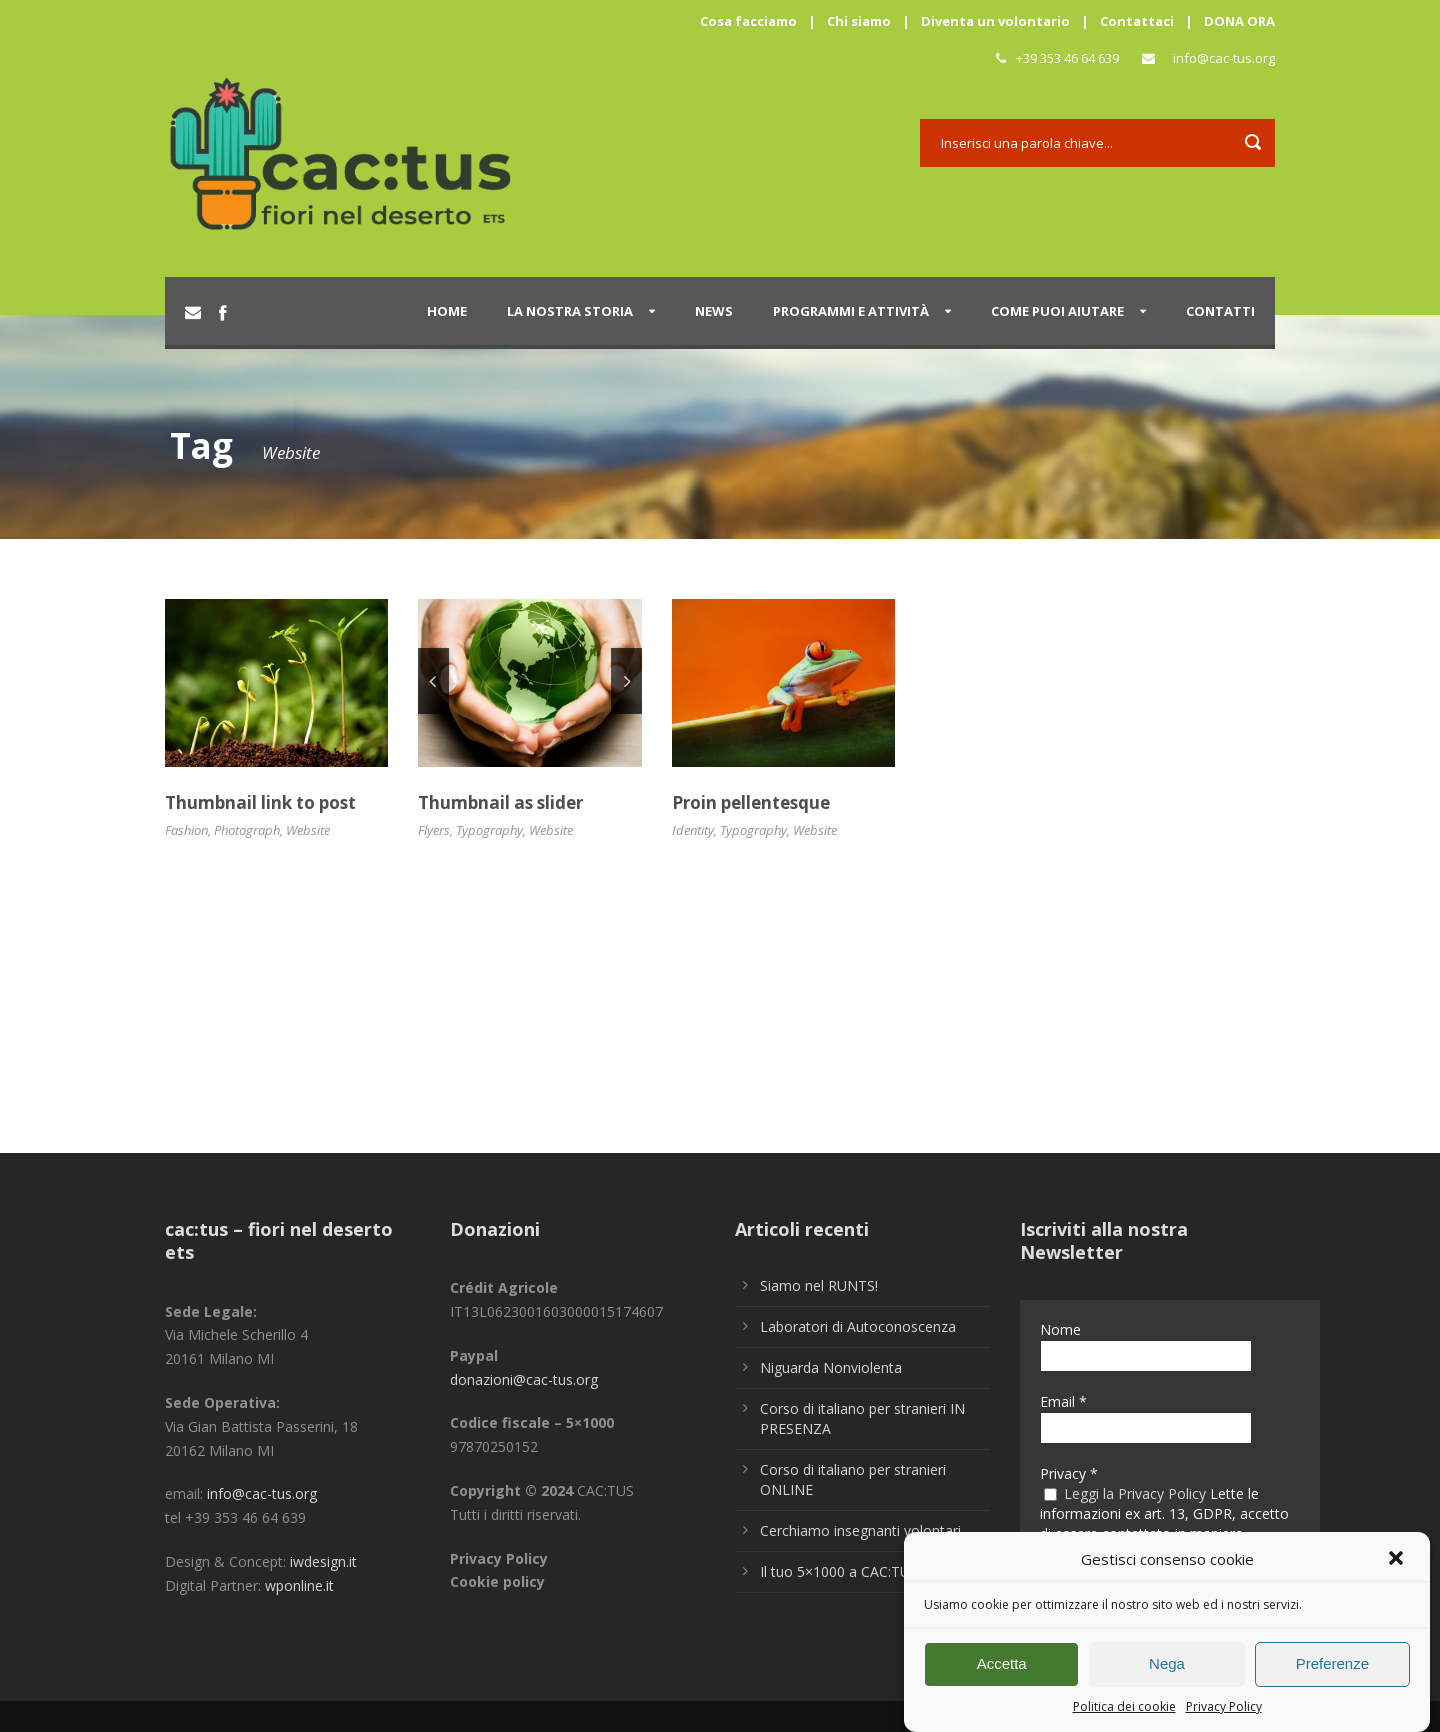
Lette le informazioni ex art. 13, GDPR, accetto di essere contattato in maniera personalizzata (1164, 1524)
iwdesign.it (323, 1561)
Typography (489, 830)
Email (1063, 1401)
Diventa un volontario (995, 21)
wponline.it (299, 1585)
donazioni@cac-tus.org (524, 1379)
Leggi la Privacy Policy (1135, 1493)
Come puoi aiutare (1057, 311)
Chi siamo (859, 21)
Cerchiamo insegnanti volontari (860, 1530)
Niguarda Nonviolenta (831, 1367)
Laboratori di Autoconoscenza (858, 1326)
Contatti (1220, 311)
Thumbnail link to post (260, 802)
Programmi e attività (851, 311)
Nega (1167, 1675)
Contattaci (1137, 21)
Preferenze (1332, 1675)
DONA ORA (1239, 21)
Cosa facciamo (748, 21)
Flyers (434, 830)
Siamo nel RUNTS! (819, 1285)
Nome (1060, 1329)
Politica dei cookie (1124, 1717)
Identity (693, 830)
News (714, 311)
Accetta (1002, 1675)
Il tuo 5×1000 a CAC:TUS (839, 1571)
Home (447, 311)
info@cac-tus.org (1224, 58)
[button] (1398, 1571)
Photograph (247, 830)
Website (308, 830)
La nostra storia (570, 311)
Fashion (186, 830)
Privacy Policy (1224, 1717)
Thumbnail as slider (500, 802)
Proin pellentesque (751, 802)
